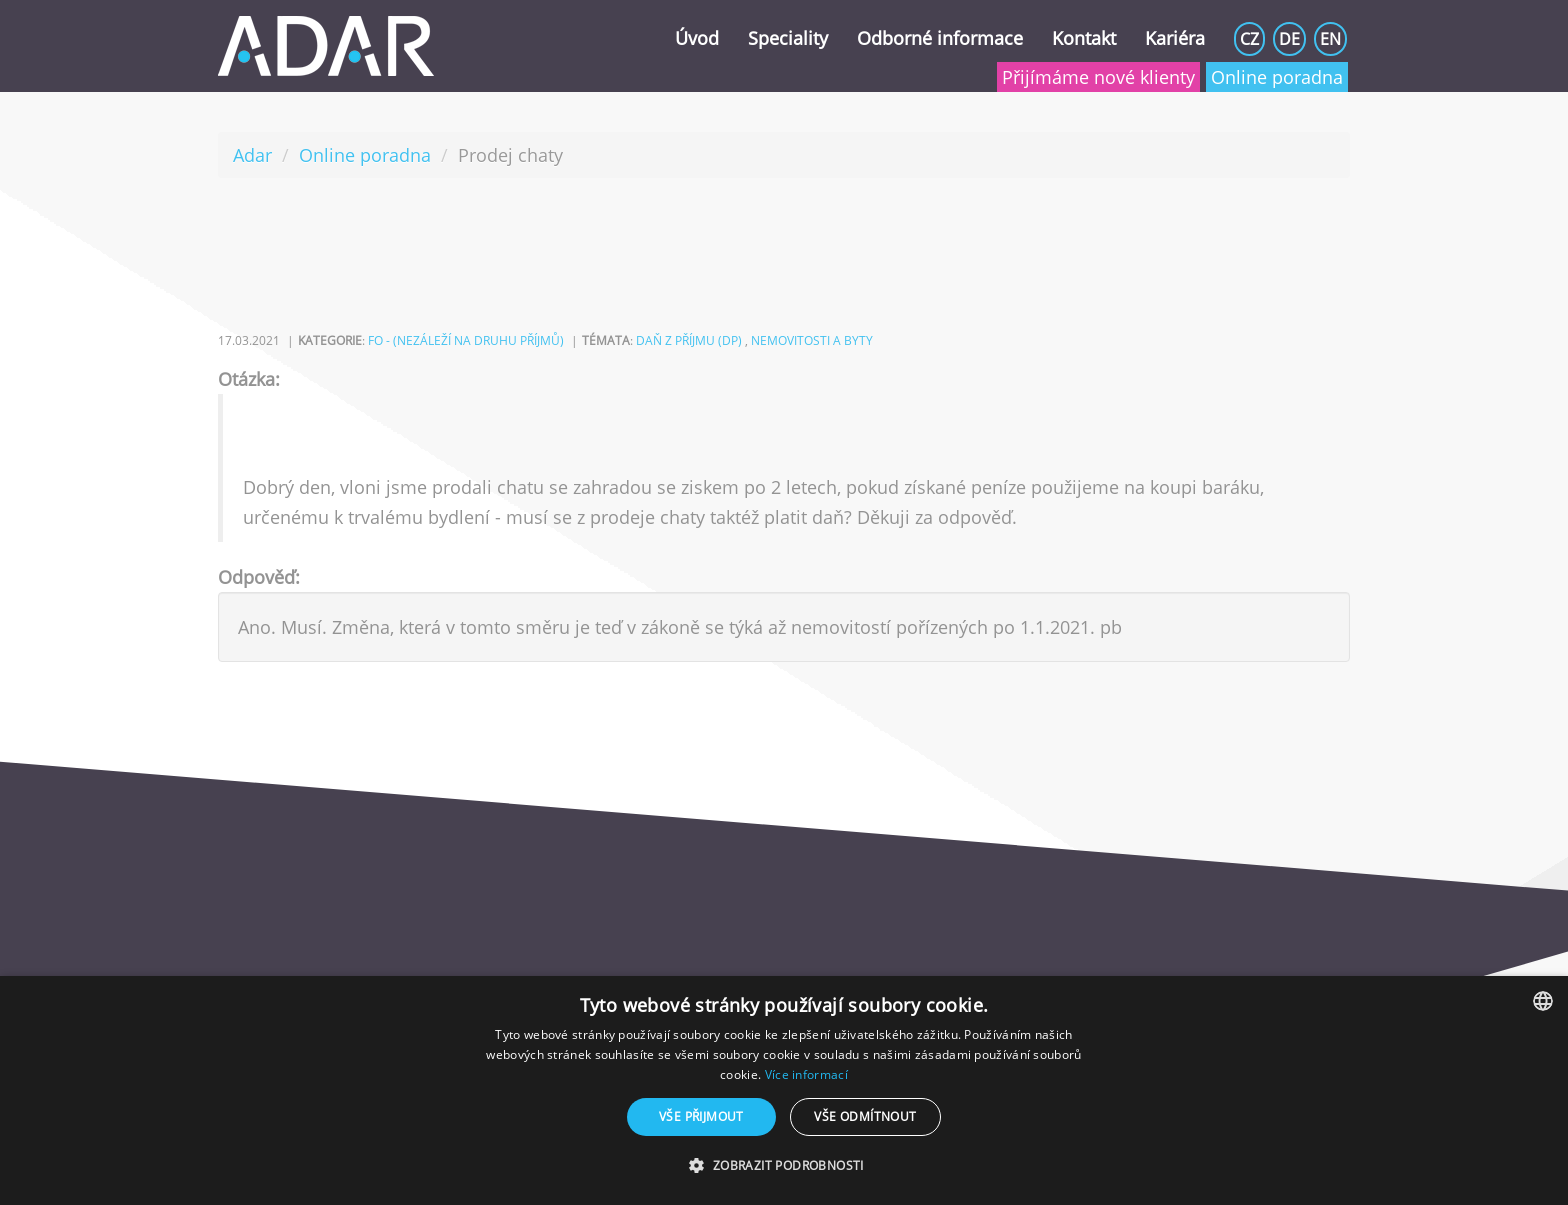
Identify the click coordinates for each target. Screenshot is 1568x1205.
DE (1289, 39)
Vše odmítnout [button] (865, 1116)
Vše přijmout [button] (701, 1116)
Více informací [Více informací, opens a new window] (806, 1074)
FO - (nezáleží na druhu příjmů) (466, 340)
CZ (1249, 39)
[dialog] (784, 1090)
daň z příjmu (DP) (689, 340)
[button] (783, 1166)
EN (1330, 39)
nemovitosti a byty (812, 340)
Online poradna (1277, 77)
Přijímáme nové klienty (1098, 77)
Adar (252, 155)
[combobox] (1543, 1001)
